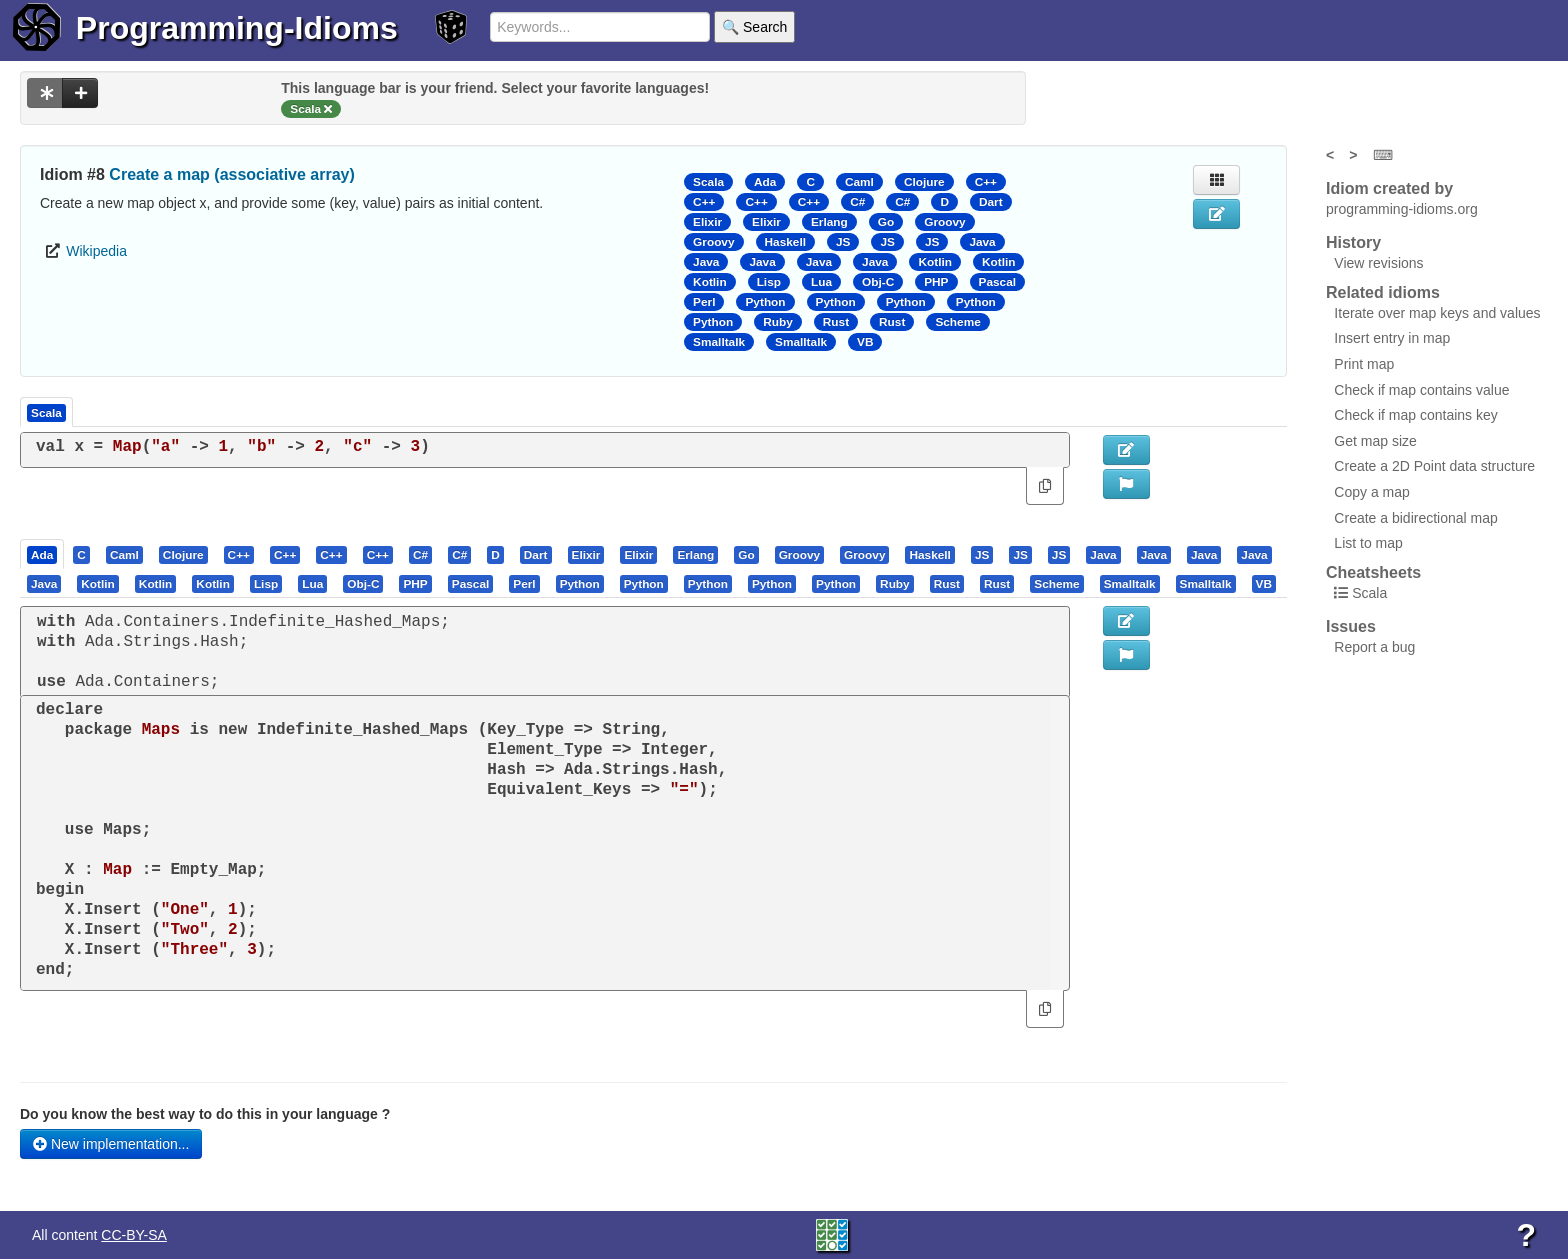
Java (982, 242)
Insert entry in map (1392, 338)
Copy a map (1371, 492)
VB (865, 342)
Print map (1364, 364)
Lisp (769, 282)
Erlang (829, 222)
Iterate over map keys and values (1437, 313)
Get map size (1375, 441)
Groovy (944, 222)
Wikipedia (96, 251)
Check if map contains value (1421, 390)
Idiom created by (1389, 188)
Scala (708, 182)
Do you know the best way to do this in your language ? (205, 1114)
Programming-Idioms (237, 28)
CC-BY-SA (134, 1235)
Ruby (778, 322)
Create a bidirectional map (1415, 518)
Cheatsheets (1373, 572)
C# (857, 202)
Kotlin (935, 262)
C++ (986, 182)
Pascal (998, 282)
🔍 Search (754, 27)
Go (886, 222)
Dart (991, 202)
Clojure (924, 182)
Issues (1351, 626)
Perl (704, 302)
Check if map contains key (1415, 415)
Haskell (785, 242)
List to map (1368, 543)
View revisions (1378, 263)
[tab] (43, 554)
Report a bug (1374, 647)
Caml (859, 182)
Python (765, 302)
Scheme (957, 322)
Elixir (707, 222)
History (1353, 242)
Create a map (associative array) (231, 174)
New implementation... (111, 1144)
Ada (765, 182)
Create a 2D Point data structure (1434, 466)
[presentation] (42, 554)
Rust (836, 322)
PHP (936, 282)
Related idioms (1383, 292)
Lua (821, 282)
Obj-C (878, 282)
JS (843, 242)
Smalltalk (719, 342)
